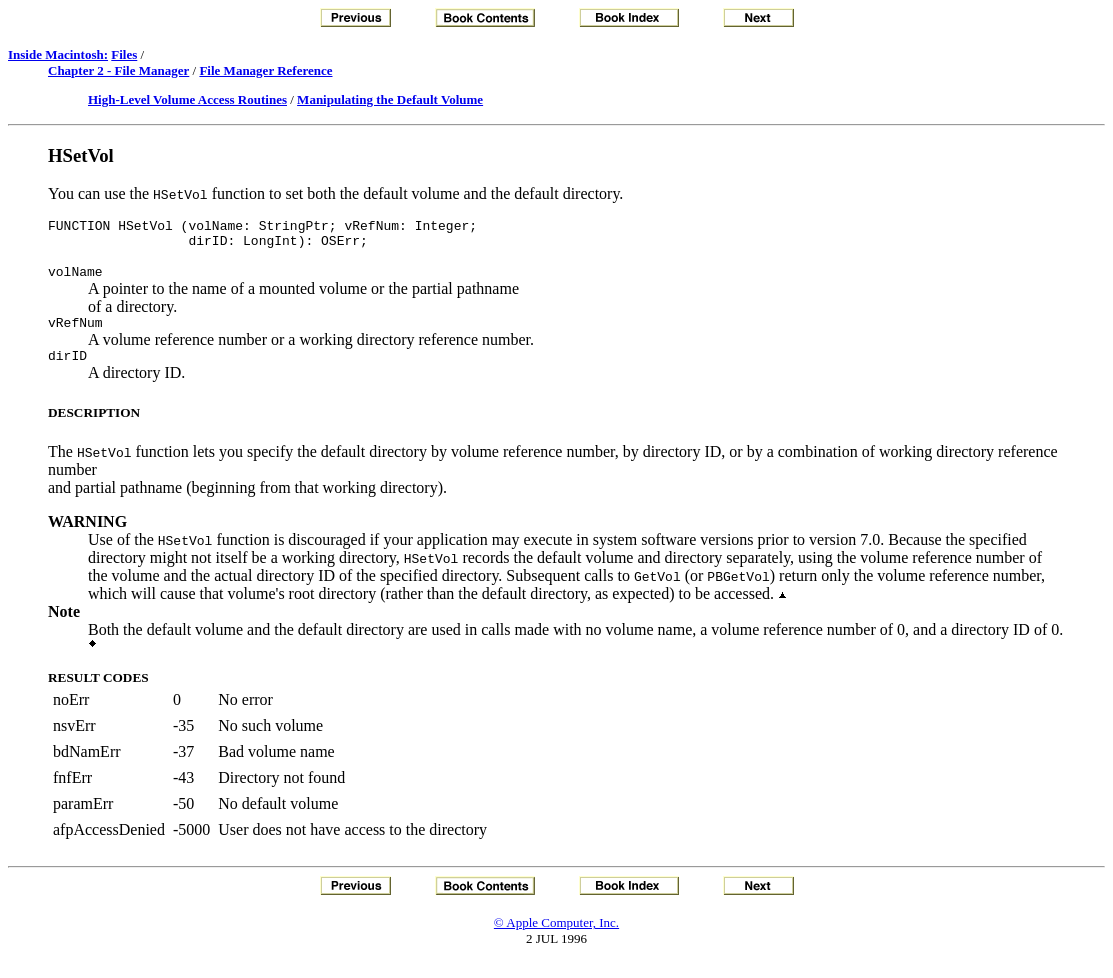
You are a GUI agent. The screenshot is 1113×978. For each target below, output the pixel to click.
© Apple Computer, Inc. (556, 937)
